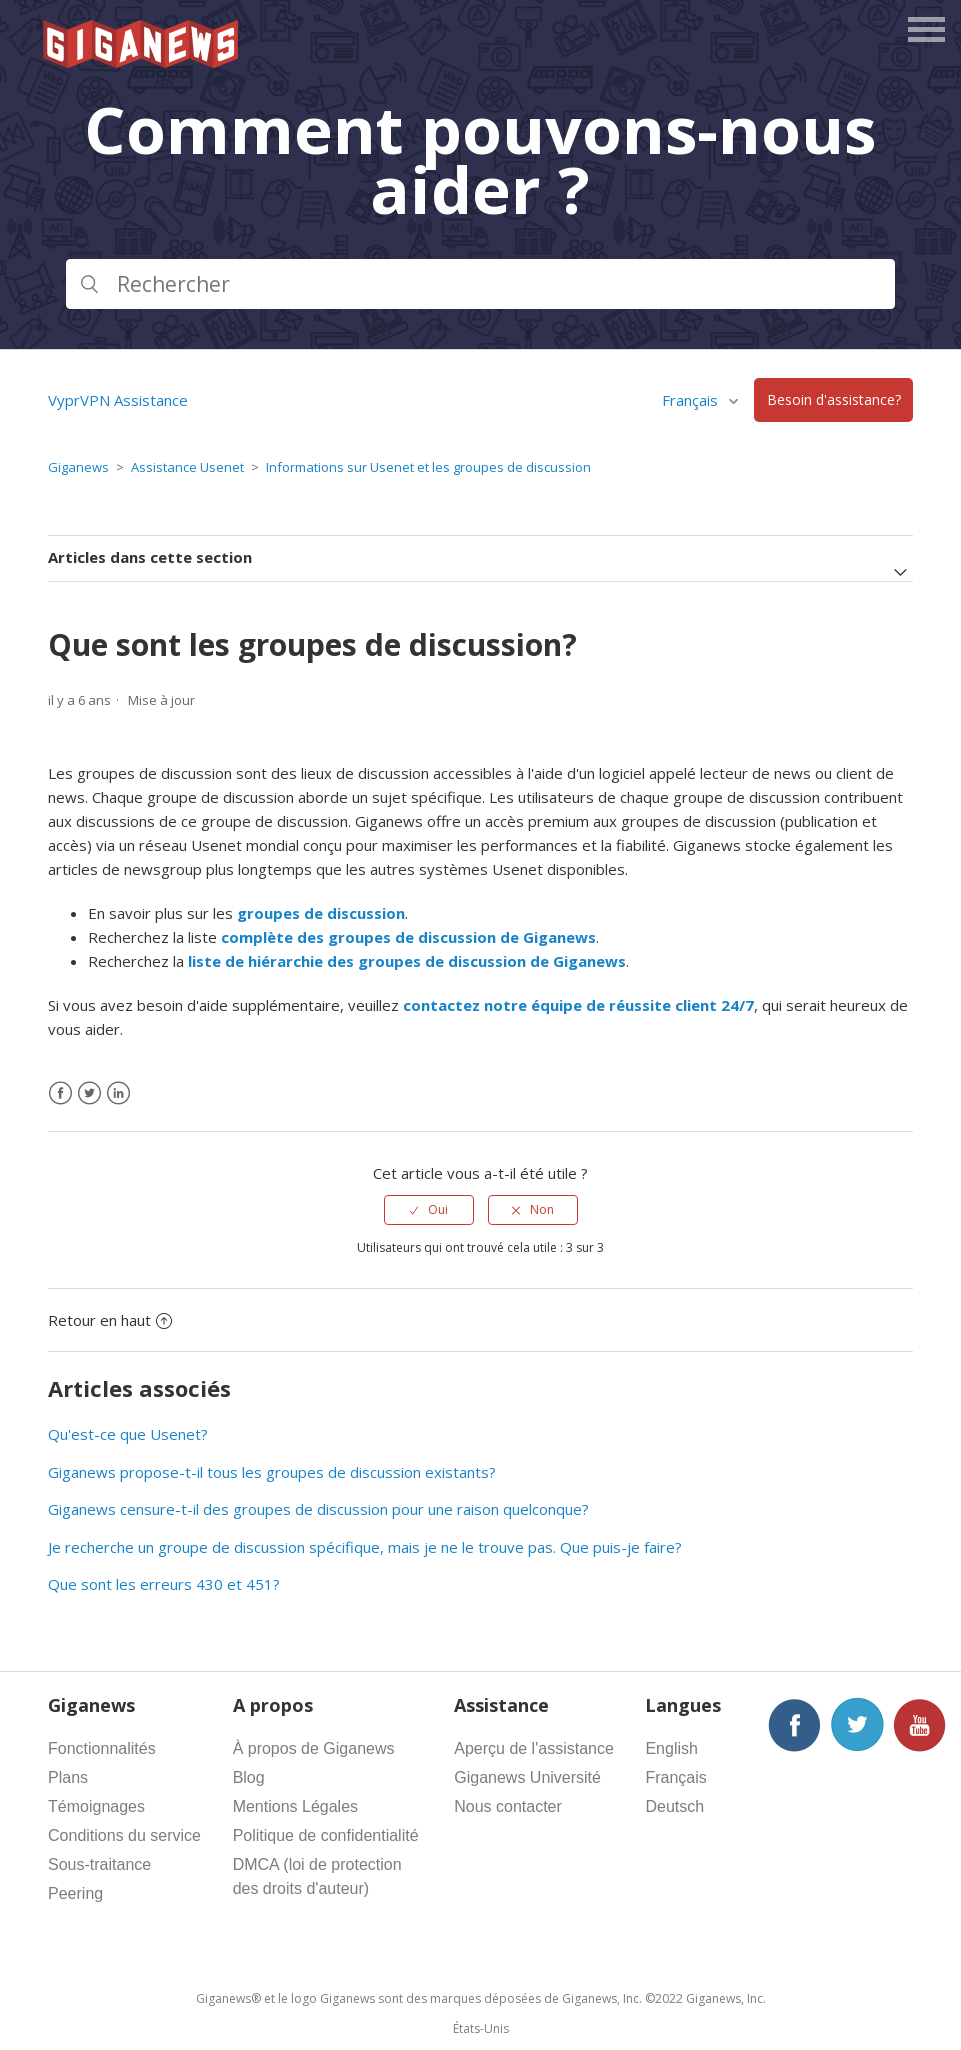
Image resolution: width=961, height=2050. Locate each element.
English (671, 1748)
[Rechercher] (480, 284)
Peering (75, 1893)
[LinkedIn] (118, 1093)
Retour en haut (110, 1320)
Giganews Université (527, 1777)
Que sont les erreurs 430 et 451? (164, 1584)
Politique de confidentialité (326, 1835)
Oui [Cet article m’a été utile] (438, 1209)
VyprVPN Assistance (118, 400)
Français (692, 400)
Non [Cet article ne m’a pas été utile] (542, 1209)
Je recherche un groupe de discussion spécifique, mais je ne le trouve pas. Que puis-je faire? (365, 1547)
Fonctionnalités (102, 1748)
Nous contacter (508, 1806)
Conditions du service (124, 1835)
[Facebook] (60, 1093)
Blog (249, 1777)
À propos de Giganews (314, 1748)
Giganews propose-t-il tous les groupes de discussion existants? (272, 1472)
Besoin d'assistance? (834, 400)
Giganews (78, 467)
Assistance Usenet (187, 467)
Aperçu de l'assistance (534, 1748)
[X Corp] (89, 1093)
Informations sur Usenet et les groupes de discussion (428, 467)
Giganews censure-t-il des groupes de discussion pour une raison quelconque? (318, 1509)
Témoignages (96, 1806)
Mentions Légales (295, 1806)
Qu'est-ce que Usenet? (128, 1434)
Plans (68, 1777)
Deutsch (674, 1806)
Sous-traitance (99, 1864)
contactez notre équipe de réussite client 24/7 (578, 1005)
